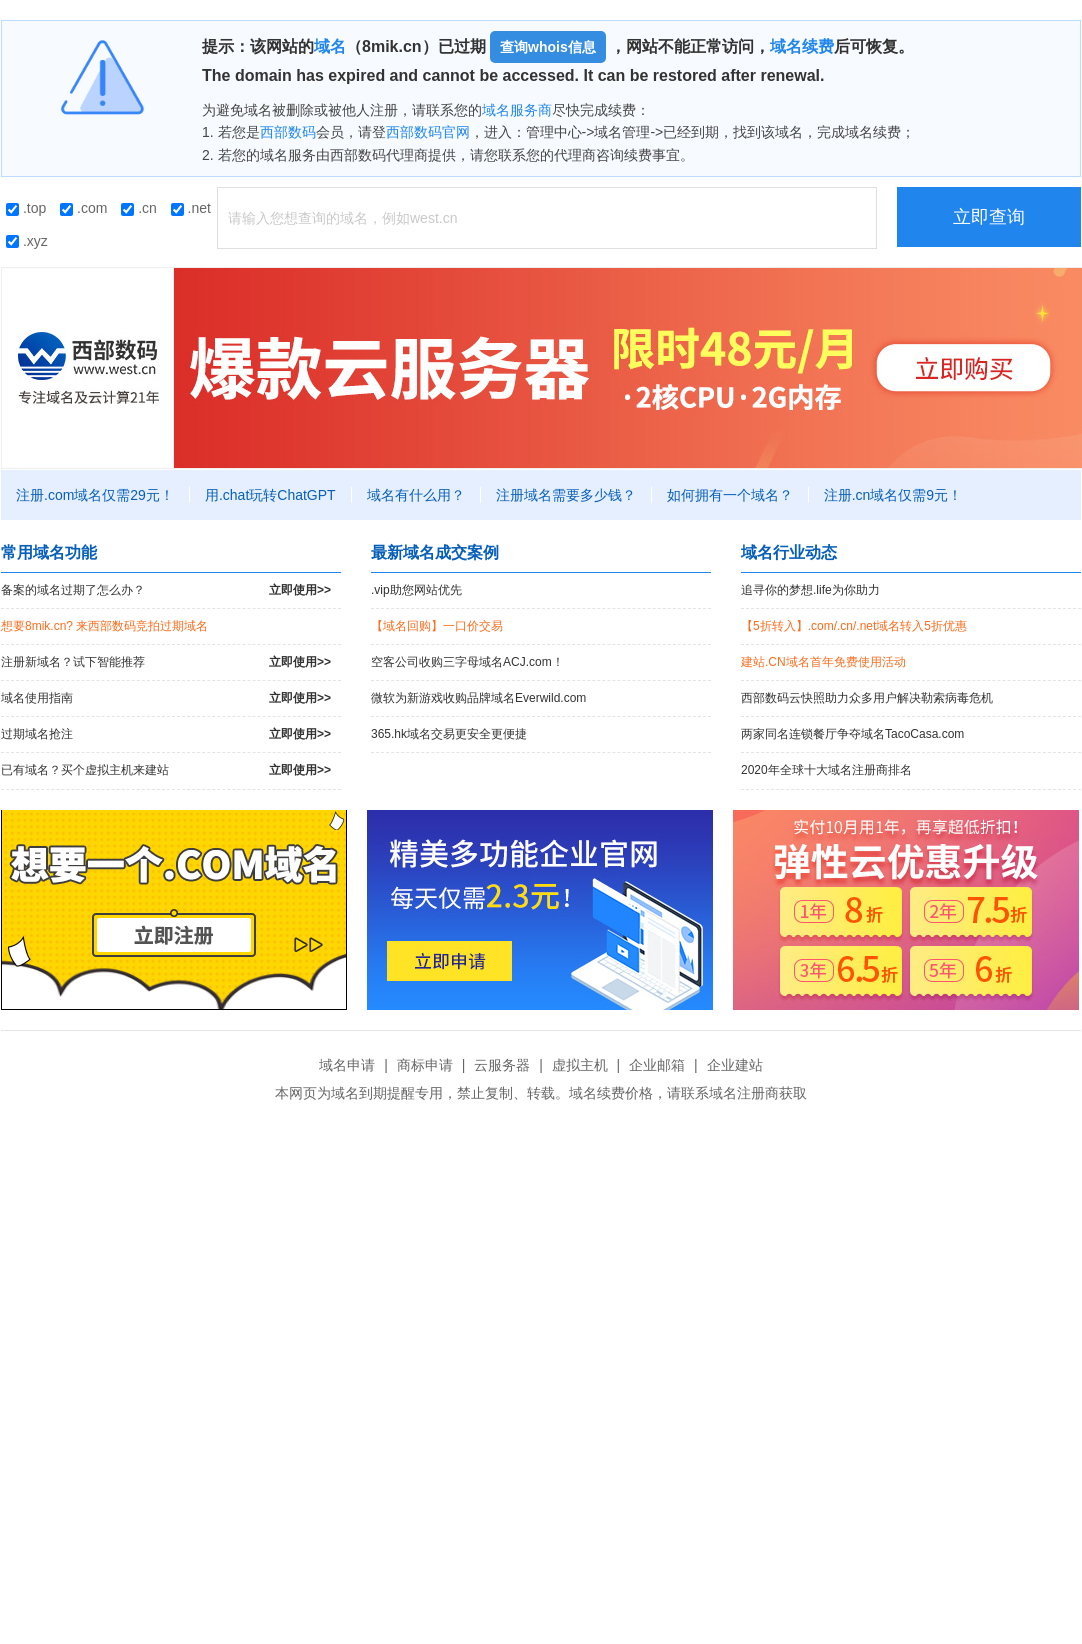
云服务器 (502, 1065)
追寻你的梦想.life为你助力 (810, 590)
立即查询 (989, 217)
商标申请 (425, 1065)
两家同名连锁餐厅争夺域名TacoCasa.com (852, 734)
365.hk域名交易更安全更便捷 (449, 734)
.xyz (27, 241)
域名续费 (802, 46)
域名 (330, 46)
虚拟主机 (580, 1065)
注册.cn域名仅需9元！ (893, 495)
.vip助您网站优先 (416, 590)
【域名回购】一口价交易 (437, 626)
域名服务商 (517, 110)
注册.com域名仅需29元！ (95, 495)
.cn (139, 208)
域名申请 (347, 1065)
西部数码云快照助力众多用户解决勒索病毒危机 (867, 698)
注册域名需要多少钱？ (566, 495)
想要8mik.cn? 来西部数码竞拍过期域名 (104, 626)
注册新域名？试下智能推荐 (166, 662)
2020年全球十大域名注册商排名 (826, 770)
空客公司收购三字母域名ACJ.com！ (467, 662)
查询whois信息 (548, 47)
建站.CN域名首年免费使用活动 (823, 662)
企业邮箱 (657, 1065)
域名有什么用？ (416, 495)
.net (191, 208)
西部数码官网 (428, 132)
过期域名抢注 (166, 734)
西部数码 (288, 132)
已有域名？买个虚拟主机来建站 (166, 770)
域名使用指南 (166, 698)
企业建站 (735, 1065)
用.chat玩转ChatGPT (270, 495)
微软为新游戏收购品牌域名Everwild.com (478, 698)
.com (83, 208)
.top (26, 208)
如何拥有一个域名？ (730, 495)
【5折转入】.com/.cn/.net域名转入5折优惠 (854, 626)
